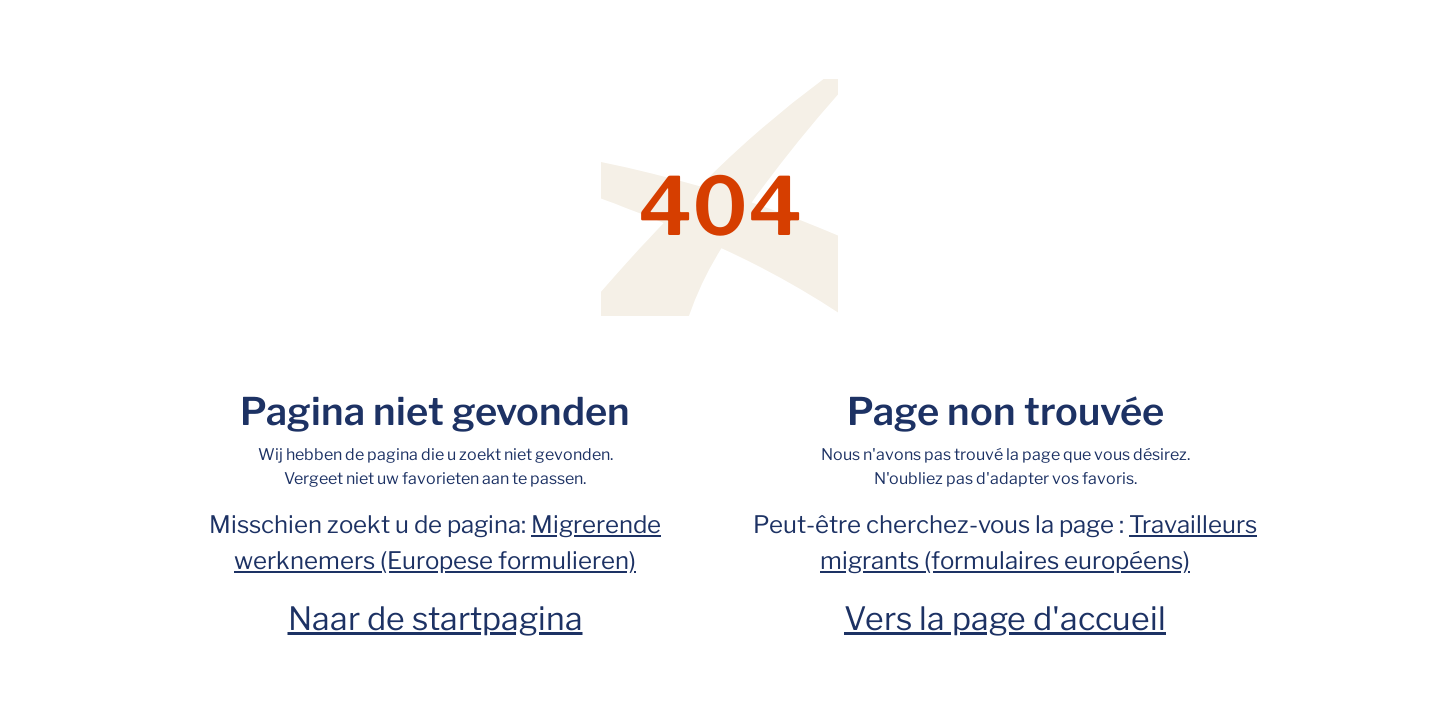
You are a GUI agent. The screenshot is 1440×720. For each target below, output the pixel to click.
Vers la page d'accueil (1005, 618)
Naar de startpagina (435, 618)
